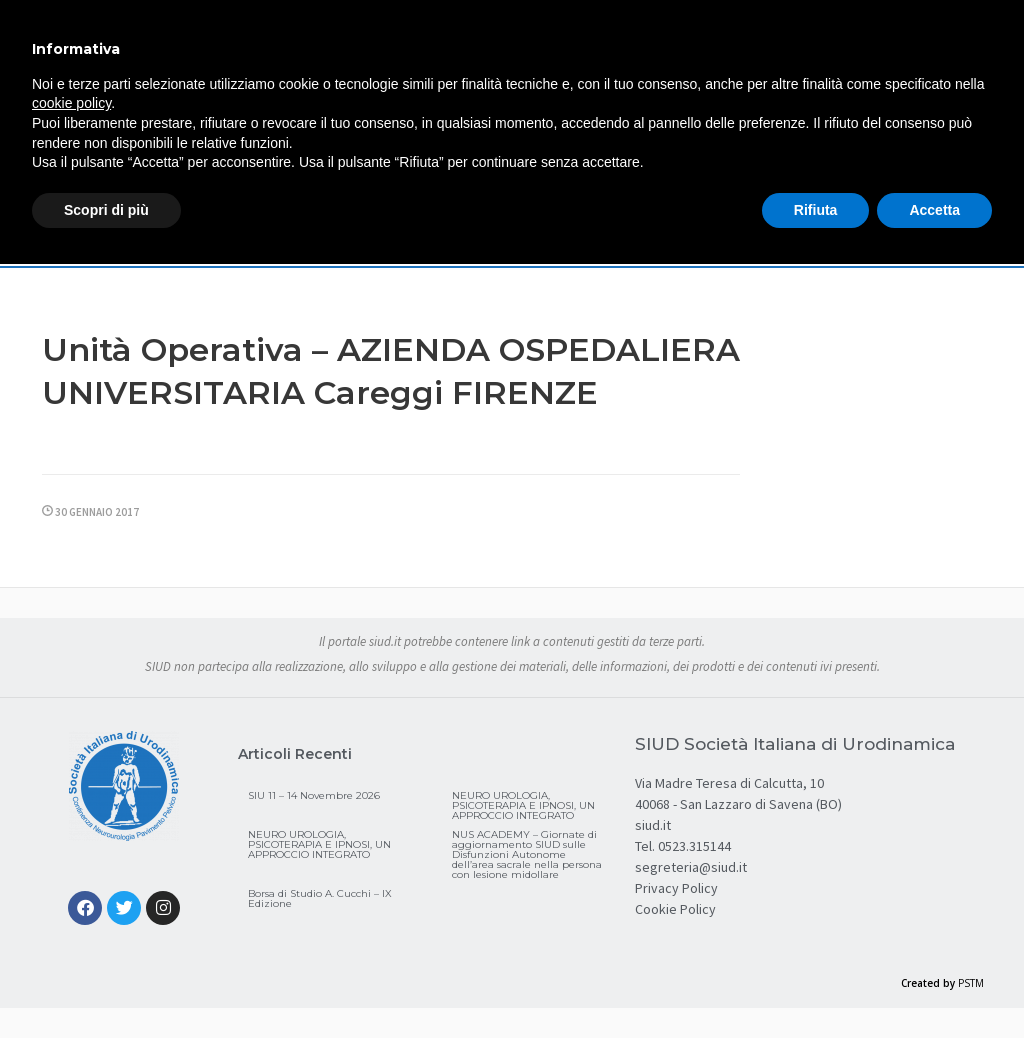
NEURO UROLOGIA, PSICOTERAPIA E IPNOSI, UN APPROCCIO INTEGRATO (523, 805)
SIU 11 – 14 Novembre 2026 (314, 795)
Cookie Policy (675, 909)
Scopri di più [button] (106, 210)
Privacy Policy (676, 888)
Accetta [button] (934, 210)
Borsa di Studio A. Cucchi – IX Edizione (320, 898)
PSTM (971, 983)
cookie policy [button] (71, 103)
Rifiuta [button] (816, 210)
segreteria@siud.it (691, 867)
